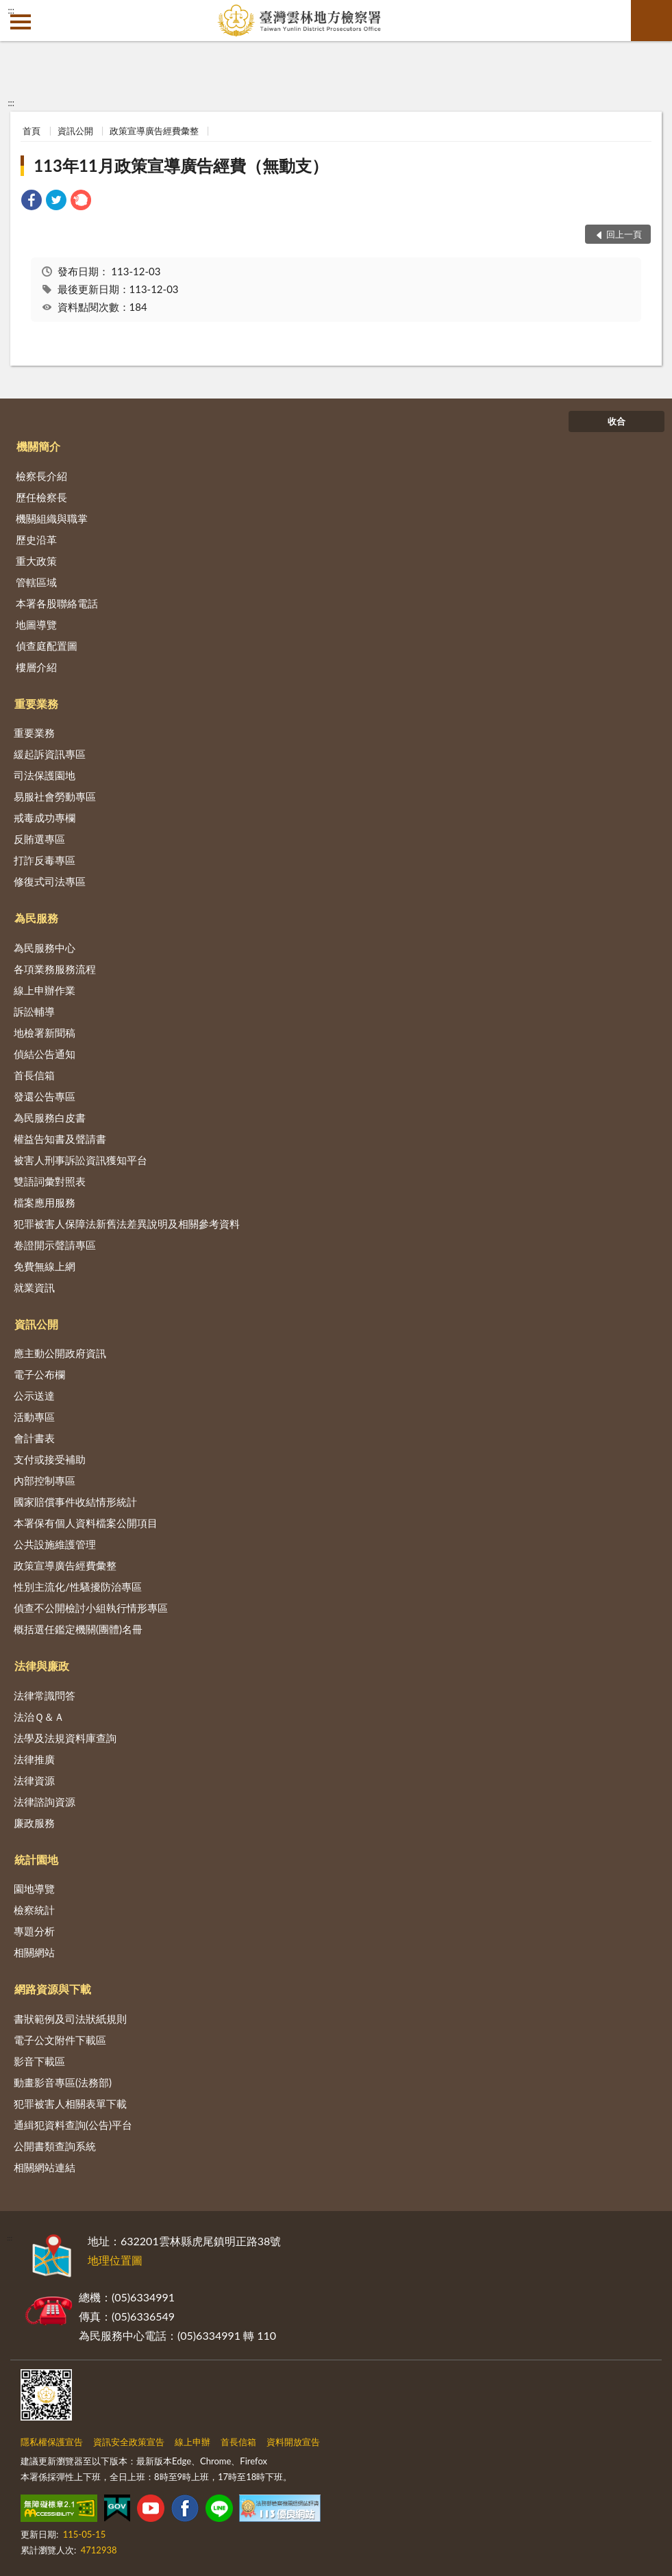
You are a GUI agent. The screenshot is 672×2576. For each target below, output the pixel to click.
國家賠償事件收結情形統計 (75, 1501)
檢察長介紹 (41, 476)
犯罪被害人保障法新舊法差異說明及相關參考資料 (127, 1223)
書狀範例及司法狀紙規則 (70, 2018)
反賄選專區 (39, 839)
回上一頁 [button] (624, 234)
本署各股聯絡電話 (57, 603)
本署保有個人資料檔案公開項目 (86, 1523)
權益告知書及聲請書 (60, 1139)
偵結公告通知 (44, 1054)
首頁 (31, 130)
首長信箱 (34, 1075)
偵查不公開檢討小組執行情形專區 (91, 1608)
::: (11, 10)
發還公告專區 (44, 1096)
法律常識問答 (44, 1695)
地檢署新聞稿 (44, 1032)
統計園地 (36, 1859)
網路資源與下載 (52, 1988)
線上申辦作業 (44, 990)
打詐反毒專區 (44, 860)
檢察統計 (34, 1910)
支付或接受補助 (50, 1459)
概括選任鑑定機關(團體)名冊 (78, 1629)
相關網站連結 (44, 2167)
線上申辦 (192, 2441)
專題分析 (34, 1931)
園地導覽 (34, 1888)
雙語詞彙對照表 (50, 1181)
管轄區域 (36, 582)
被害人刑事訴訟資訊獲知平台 (80, 1160)
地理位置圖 (115, 2259)
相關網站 (34, 1952)
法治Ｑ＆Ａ (39, 1716)
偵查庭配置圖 (46, 646)
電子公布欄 (39, 1374)
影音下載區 (39, 2061)
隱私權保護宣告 (52, 2441)
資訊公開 (75, 130)
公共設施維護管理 (55, 1544)
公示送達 (34, 1395)
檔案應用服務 (44, 1202)
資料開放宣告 (293, 2441)
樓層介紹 (36, 667)
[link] (31, 202)
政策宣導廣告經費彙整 (154, 130)
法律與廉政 (41, 1665)
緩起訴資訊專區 (50, 754)
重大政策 (36, 561)
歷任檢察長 (41, 497)
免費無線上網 (44, 1266)
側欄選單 (20, 21)
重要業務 (36, 703)
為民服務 (36, 917)
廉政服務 (34, 1823)
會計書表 (34, 1438)
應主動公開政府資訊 (60, 1353)
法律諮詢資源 (44, 1801)
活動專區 (34, 1417)
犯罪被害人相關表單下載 (70, 2103)
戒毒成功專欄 (44, 817)
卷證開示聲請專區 (55, 1245)
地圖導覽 (36, 624)
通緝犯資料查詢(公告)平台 (73, 2125)
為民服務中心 (44, 948)
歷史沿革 (36, 539)
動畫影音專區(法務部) (63, 2082)
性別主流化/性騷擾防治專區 (78, 1586)
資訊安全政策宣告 (128, 2441)
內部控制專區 (44, 1480)
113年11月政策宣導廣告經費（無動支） (181, 165)
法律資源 (34, 1780)
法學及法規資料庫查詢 (65, 1738)
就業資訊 (34, 1287)
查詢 (651, 20)
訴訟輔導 (34, 1011)
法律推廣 (34, 1759)
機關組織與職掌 (52, 518)
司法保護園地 (44, 775)
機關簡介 (38, 446)
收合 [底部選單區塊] (616, 421)
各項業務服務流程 (55, 969)
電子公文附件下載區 (60, 2040)
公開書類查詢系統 (55, 2146)
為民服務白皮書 (50, 1117)
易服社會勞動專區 (55, 796)
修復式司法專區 (50, 881)
